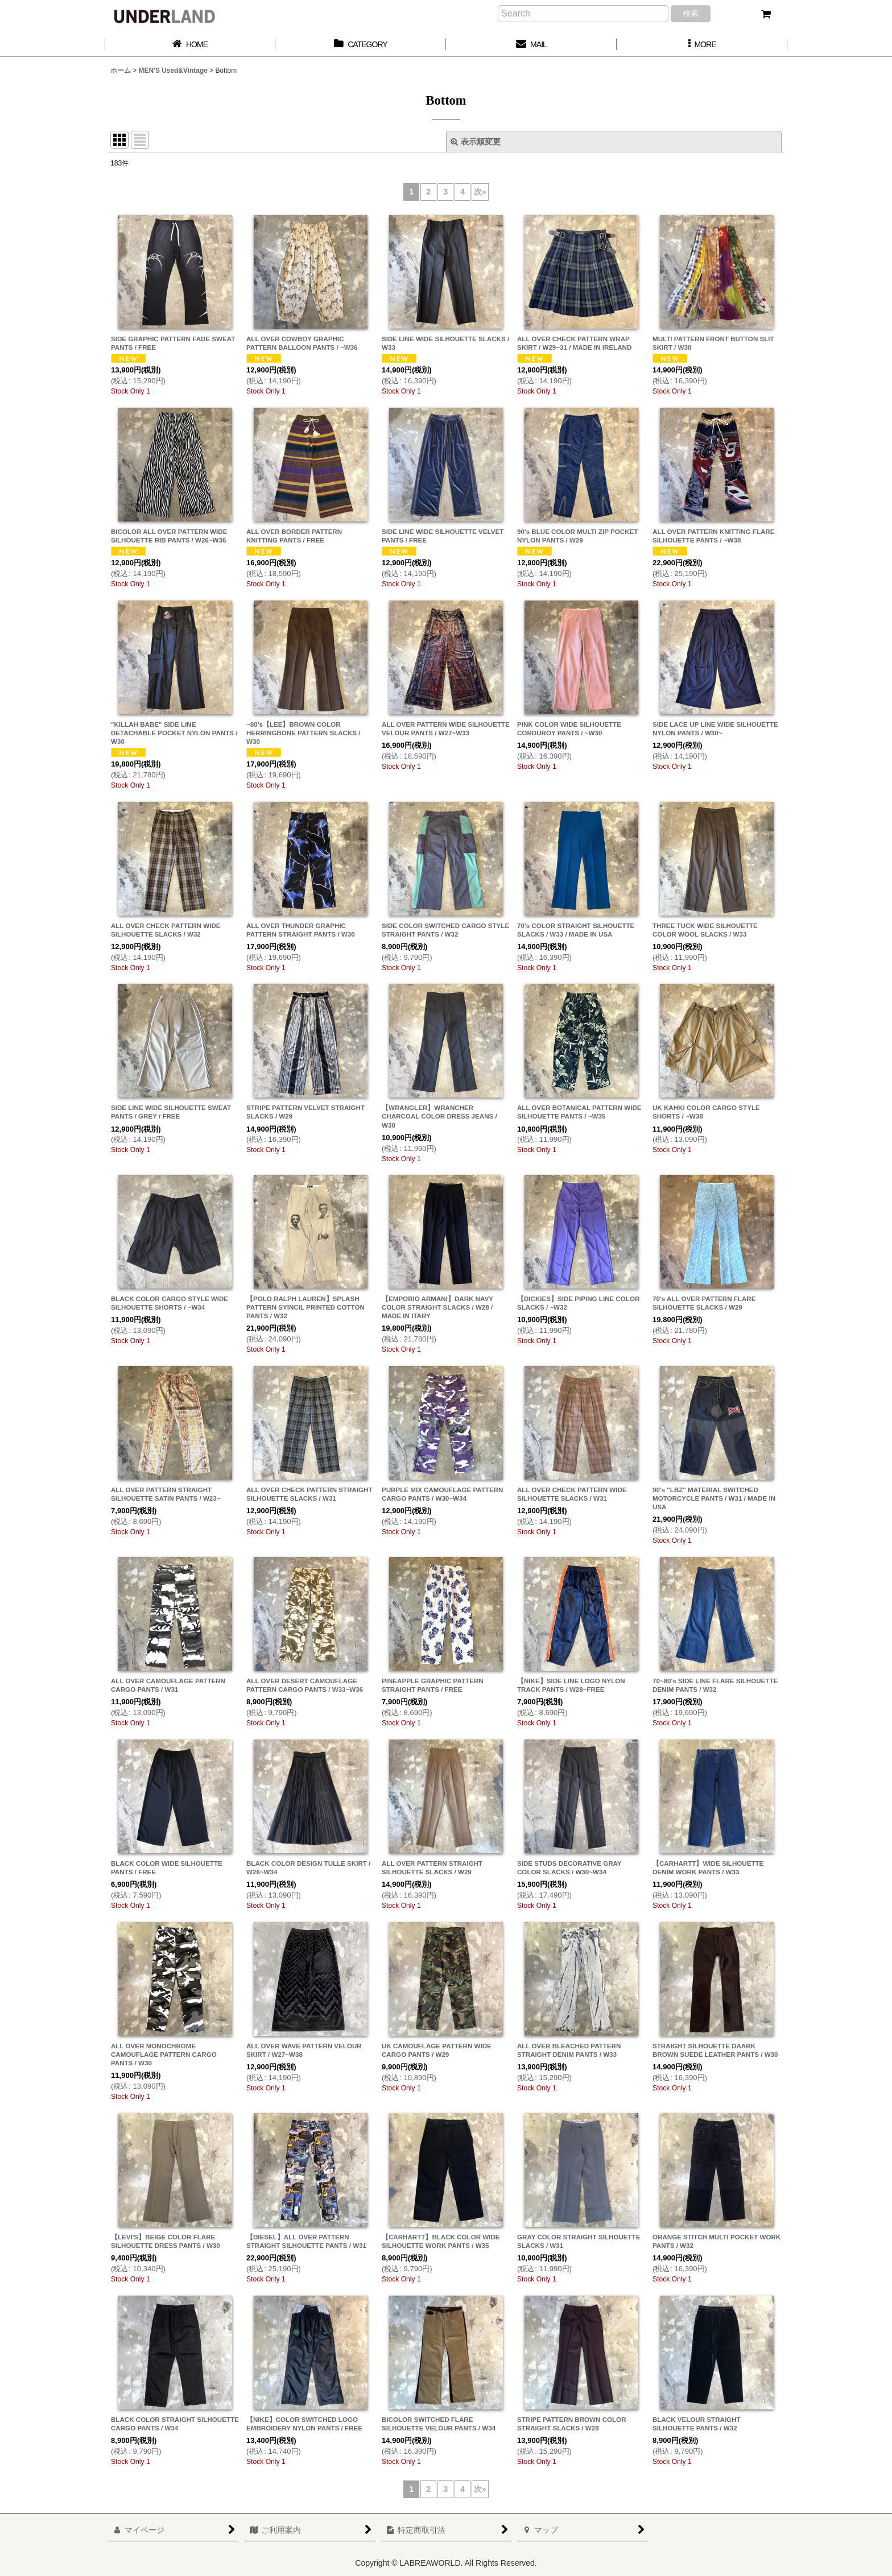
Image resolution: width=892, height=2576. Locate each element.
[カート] (765, 14)
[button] (702, 44)
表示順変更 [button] (476, 141)
